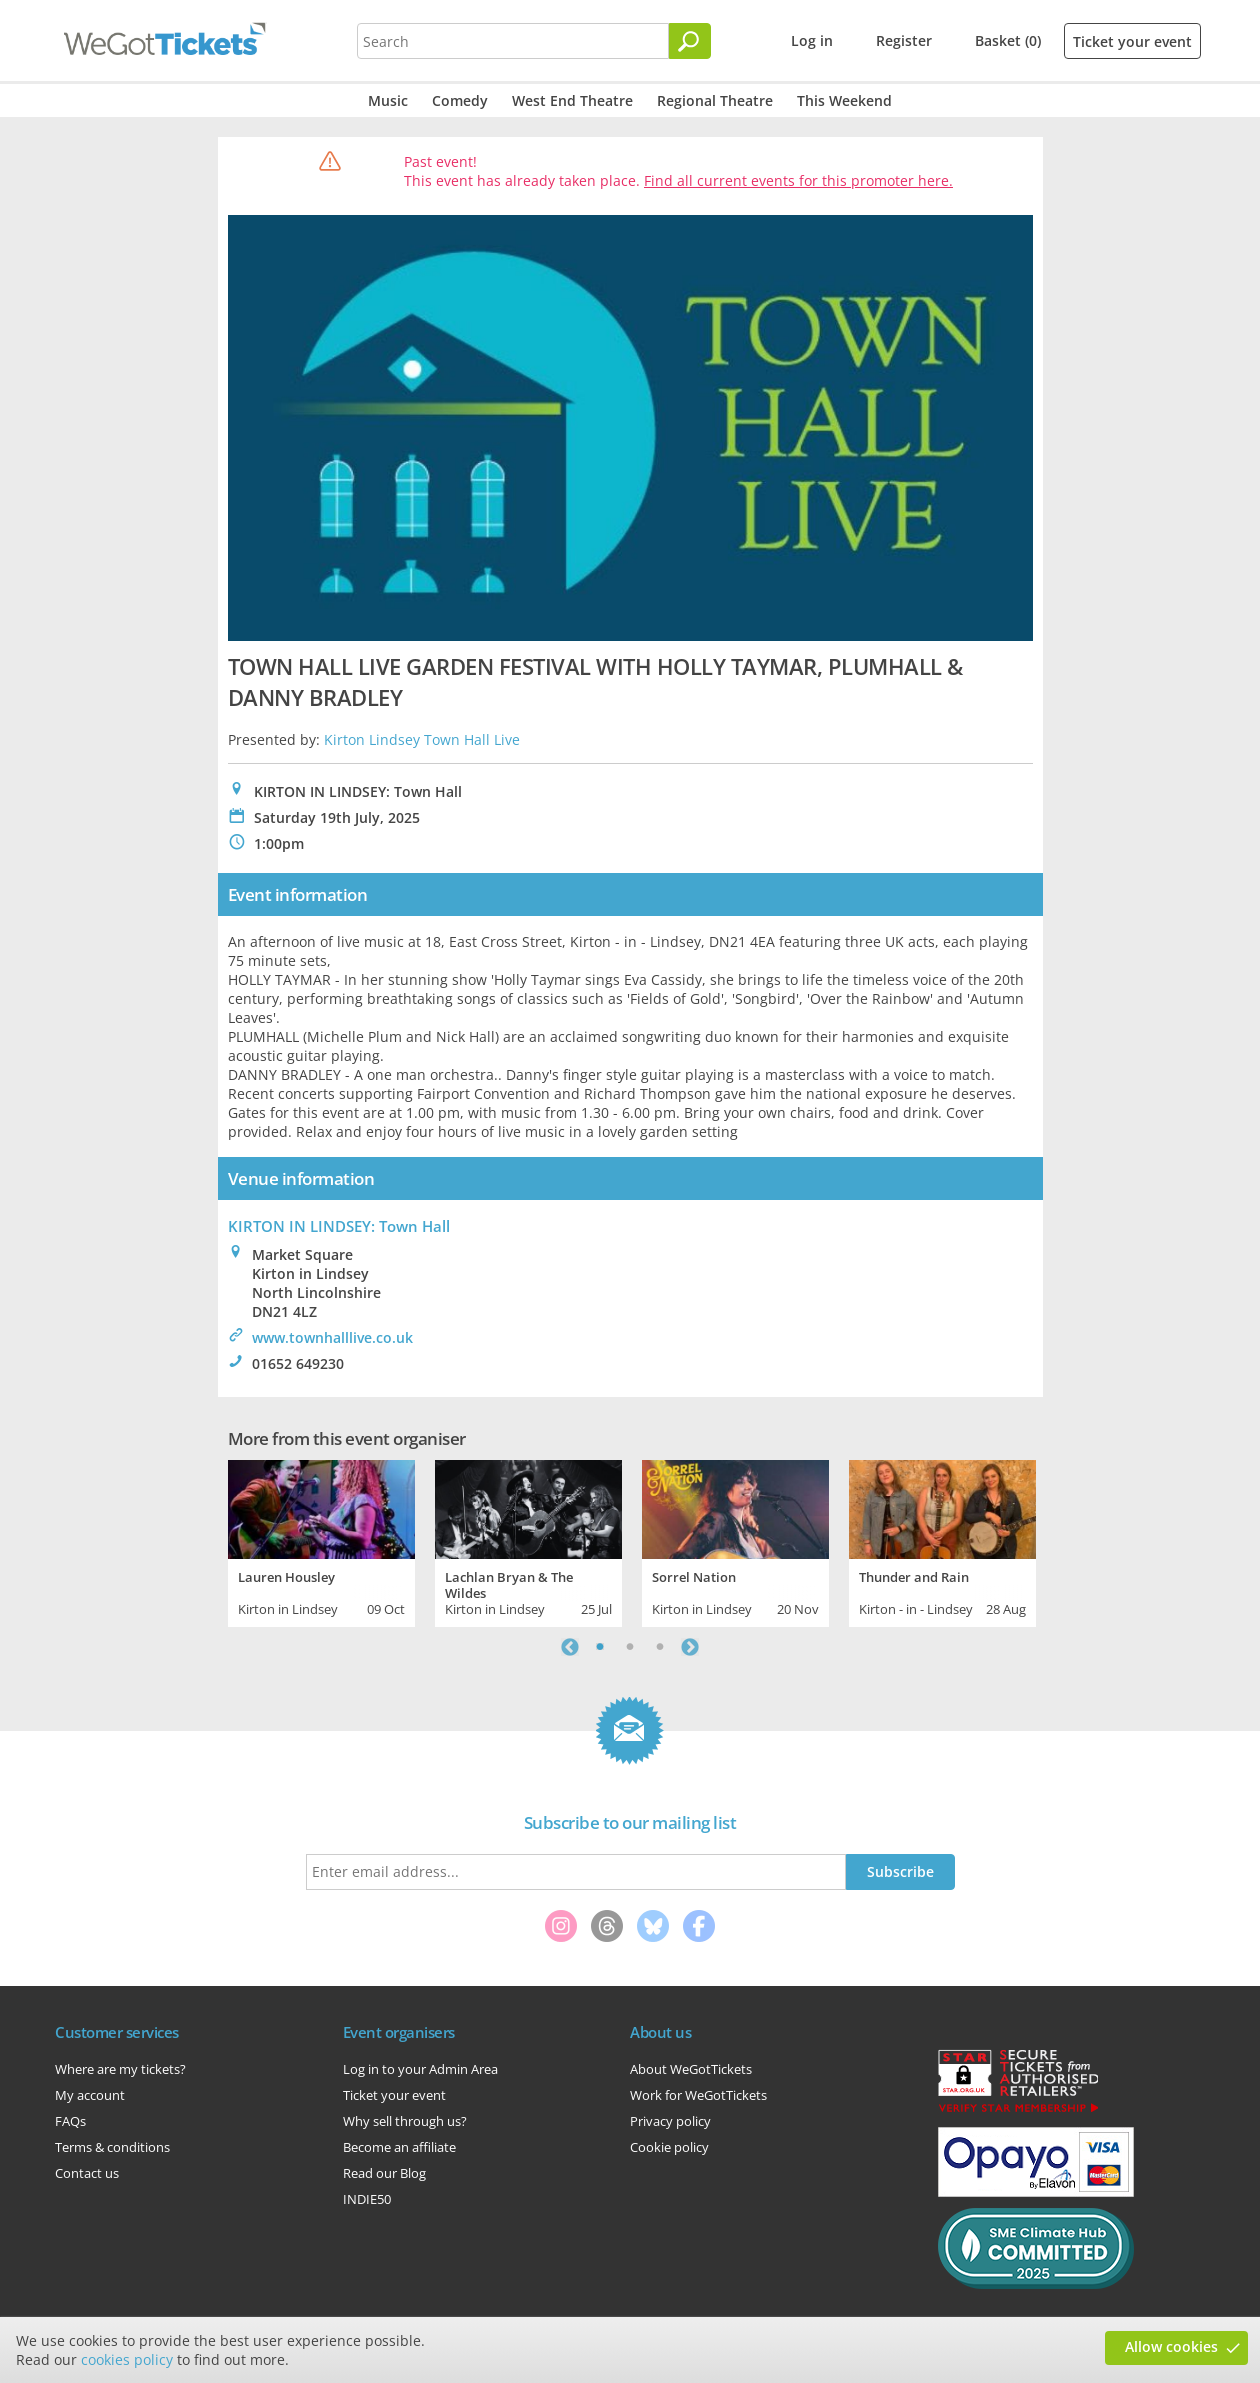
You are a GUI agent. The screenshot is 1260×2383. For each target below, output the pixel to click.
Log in (812, 40)
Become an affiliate (399, 2147)
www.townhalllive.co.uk (332, 1337)
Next (690, 1647)
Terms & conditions (112, 2147)
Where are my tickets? (120, 2069)
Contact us (87, 2173)
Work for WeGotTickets (698, 2095)
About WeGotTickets (691, 2069)
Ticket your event (1132, 41)
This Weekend (844, 100)
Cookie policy (669, 2147)
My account (90, 2095)
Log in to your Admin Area (420, 2069)
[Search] (690, 41)
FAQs (70, 2121)
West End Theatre (572, 100)
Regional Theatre (715, 100)
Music (388, 100)
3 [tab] (660, 1647)
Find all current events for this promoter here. (798, 180)
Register (904, 40)
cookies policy (127, 2359)
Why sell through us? (405, 2121)
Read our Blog (384, 2173)
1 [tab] (600, 1647)
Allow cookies (1171, 2346)
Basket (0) (1008, 40)
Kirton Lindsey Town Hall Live (422, 739)
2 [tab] (630, 1647)
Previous (570, 1647)
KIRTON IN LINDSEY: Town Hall (339, 1226)
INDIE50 (367, 2199)
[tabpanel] (321, 1541)
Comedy (460, 100)
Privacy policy (670, 2121)
